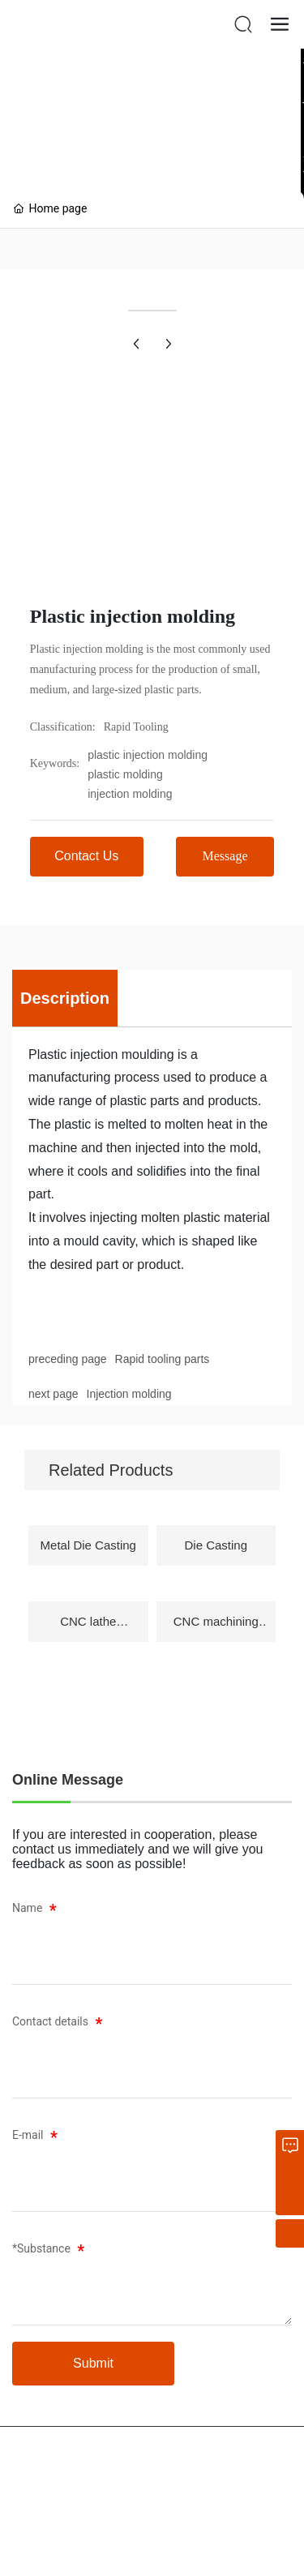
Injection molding (129, 1393)
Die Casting (215, 1545)
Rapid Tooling (136, 727)
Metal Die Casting (88, 1545)
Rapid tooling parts (162, 1358)
